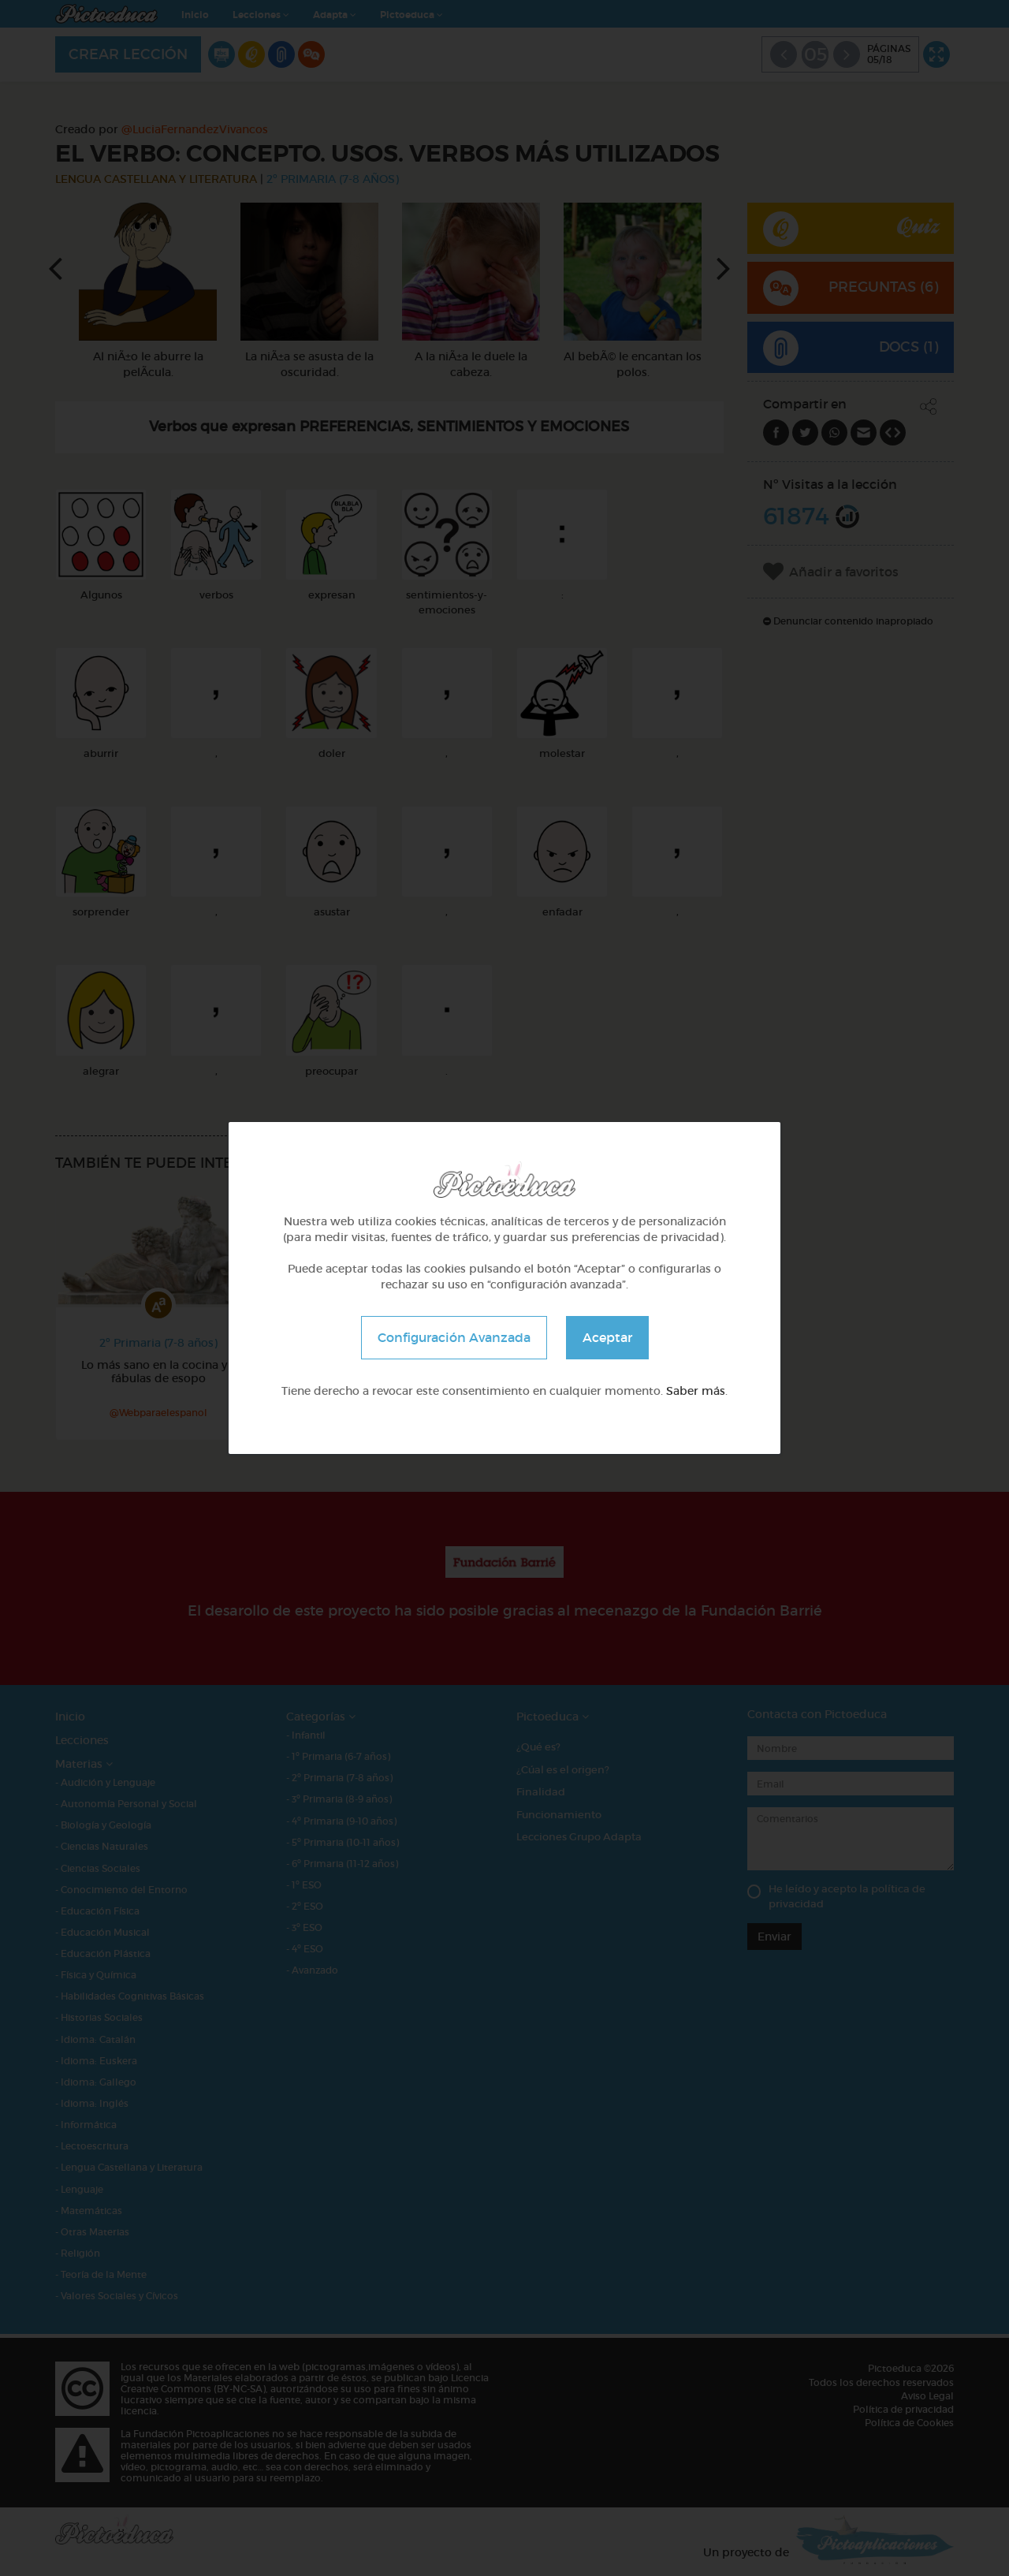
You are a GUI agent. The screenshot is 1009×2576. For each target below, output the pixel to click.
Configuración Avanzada (454, 1337)
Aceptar (607, 1337)
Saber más (695, 1391)
